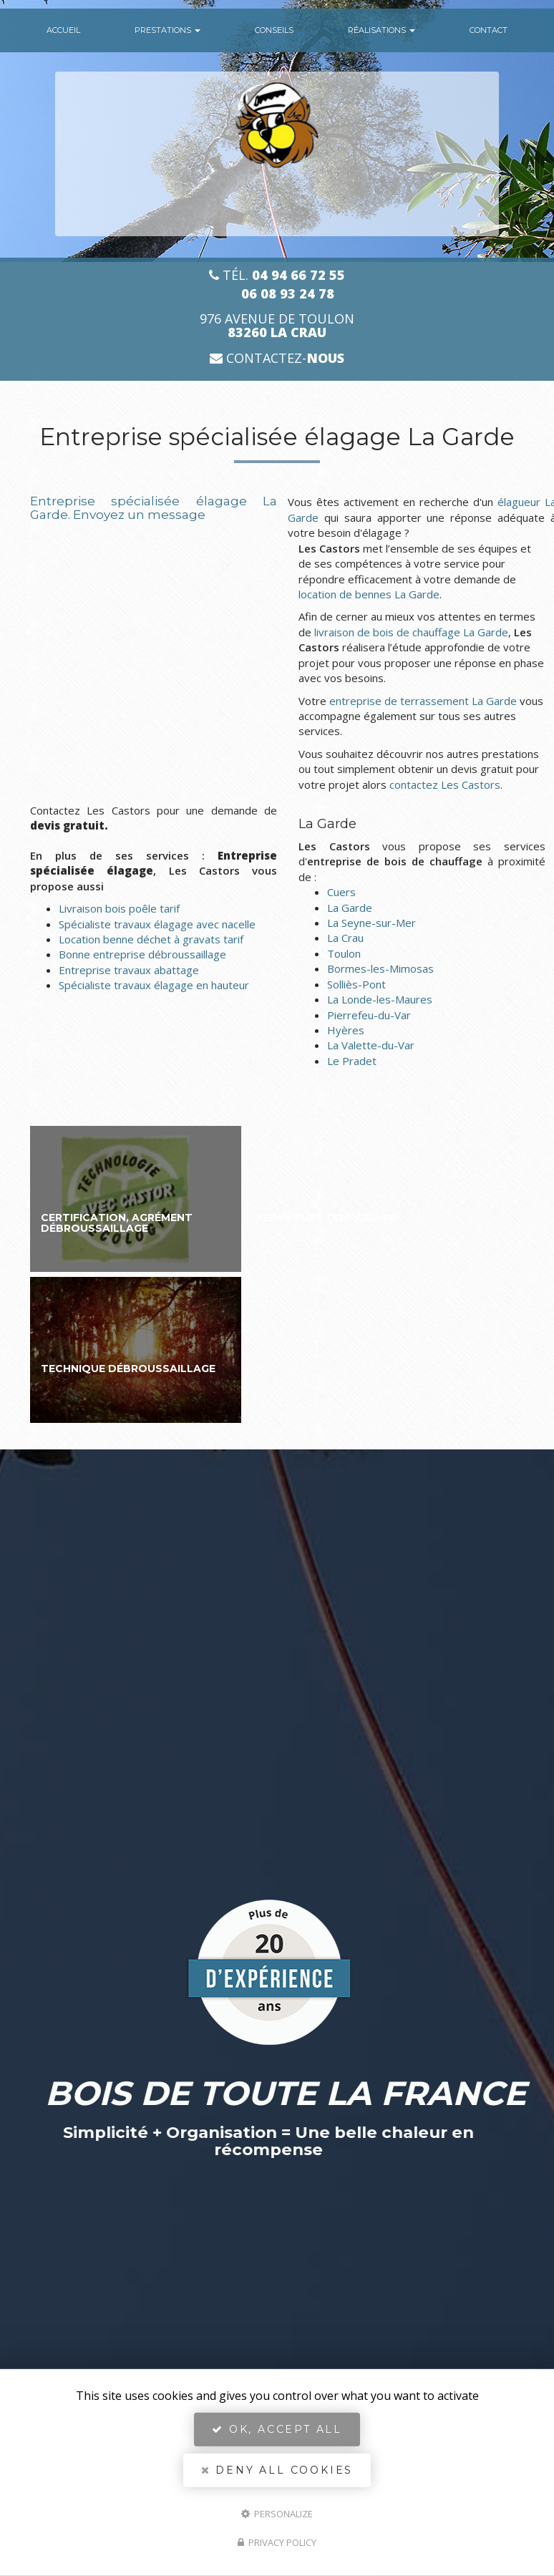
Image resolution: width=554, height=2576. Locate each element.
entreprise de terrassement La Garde (423, 701)
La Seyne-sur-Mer (371, 922)
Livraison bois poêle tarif (119, 908)
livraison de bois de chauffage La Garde (411, 632)
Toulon (344, 953)
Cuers (341, 892)
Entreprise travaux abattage (129, 970)
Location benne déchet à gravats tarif (151, 939)
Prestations (167, 30)
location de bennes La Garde (368, 594)
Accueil (63, 30)
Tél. (277, 275)
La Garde (349, 907)
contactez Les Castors (444, 784)
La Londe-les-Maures (379, 999)
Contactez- (277, 358)
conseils (274, 30)
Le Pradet (351, 1061)
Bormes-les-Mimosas (380, 968)
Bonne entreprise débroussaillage (142, 954)
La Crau (345, 937)
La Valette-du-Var (370, 1045)
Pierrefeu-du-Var (369, 1015)
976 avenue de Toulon (277, 325)
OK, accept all (277, 2429)
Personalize (277, 2513)
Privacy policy (277, 2542)
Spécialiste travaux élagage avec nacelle (157, 924)
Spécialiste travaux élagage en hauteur (154, 985)
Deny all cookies (277, 2470)
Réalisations (381, 30)
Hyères (345, 1030)
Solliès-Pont (356, 984)
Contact (488, 30)
